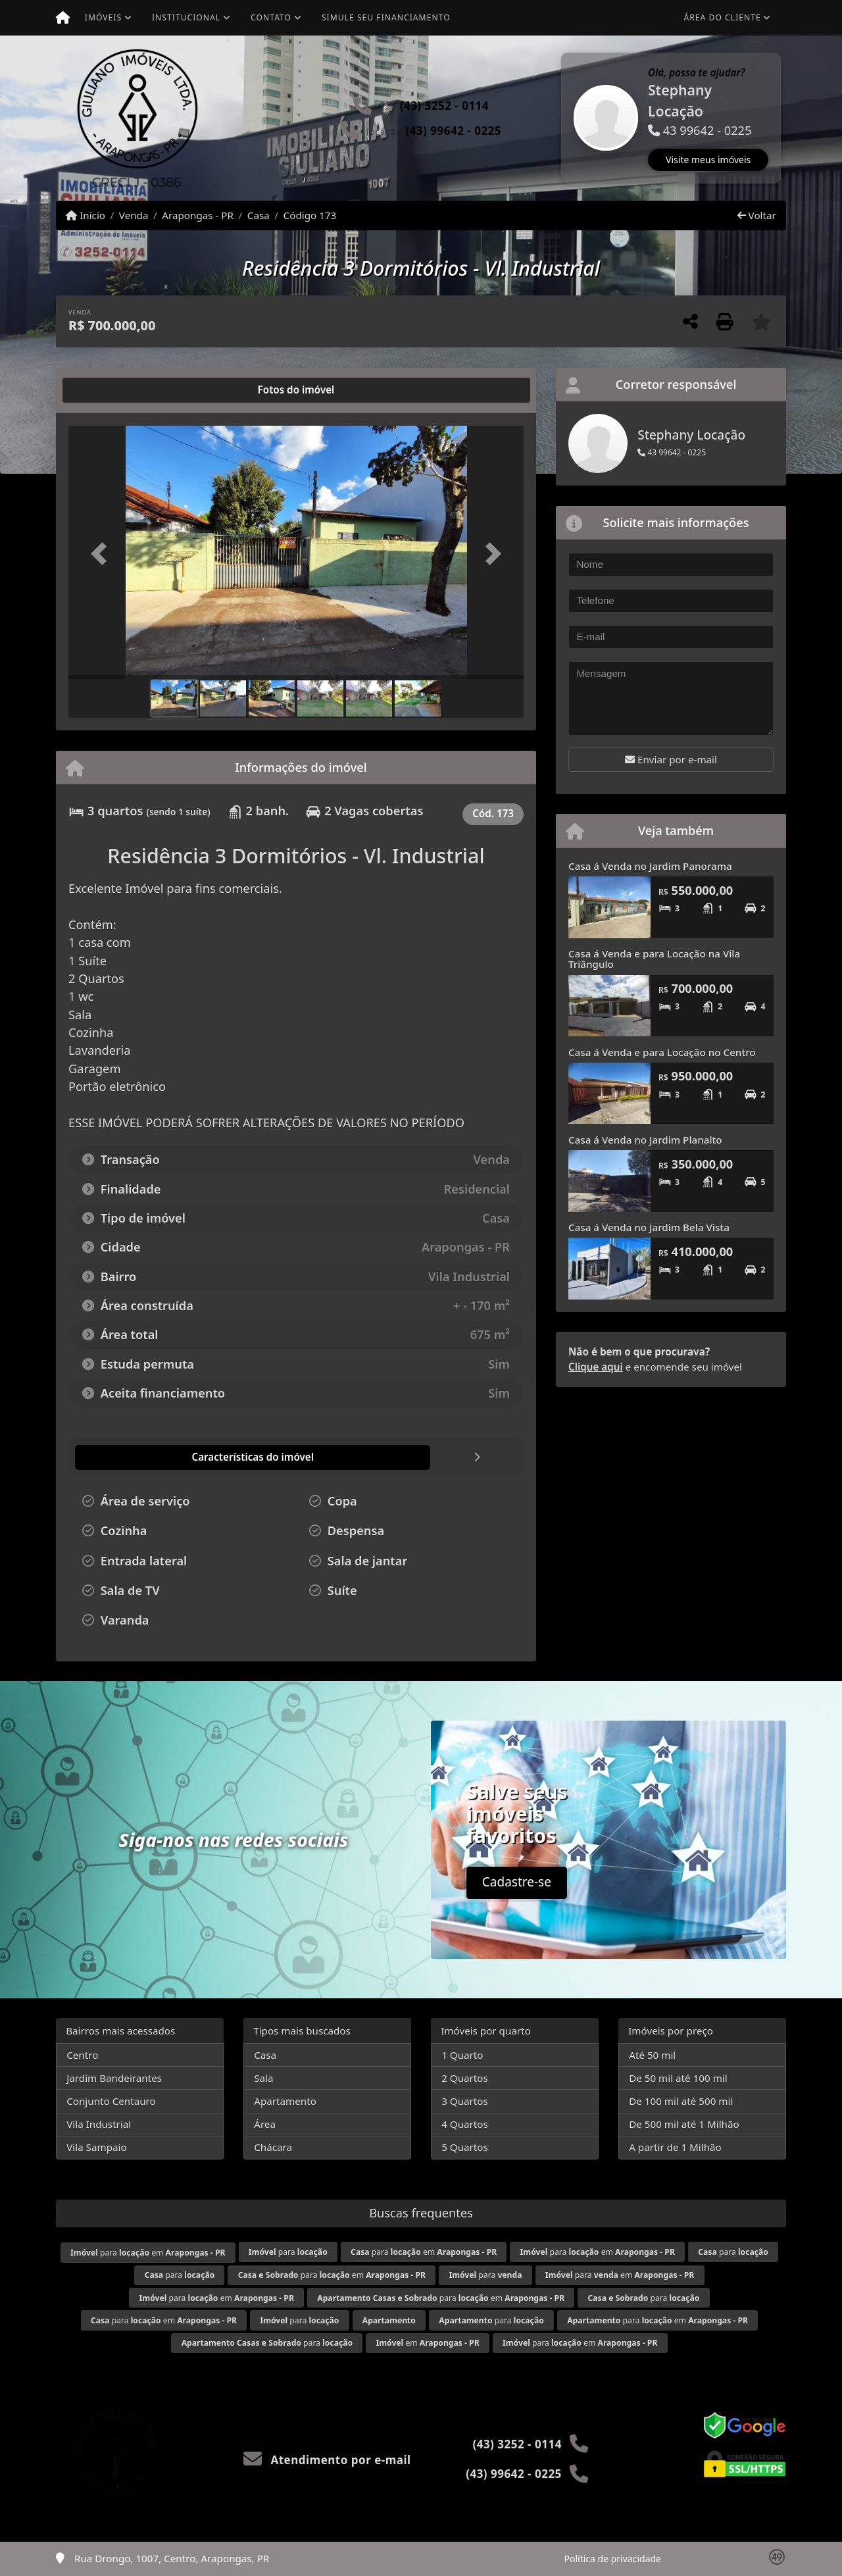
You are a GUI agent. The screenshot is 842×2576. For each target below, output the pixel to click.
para (288, 2252)
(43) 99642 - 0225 (453, 130)
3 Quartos (464, 2101)
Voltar (756, 215)
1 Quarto (462, 2054)
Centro (82, 2054)
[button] (562, 118)
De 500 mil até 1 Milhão (684, 2124)
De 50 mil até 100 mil (678, 2077)
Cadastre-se (516, 1881)
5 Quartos (464, 2147)
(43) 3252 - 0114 (444, 105)
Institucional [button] (186, 17)
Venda (134, 215)
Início (85, 215)
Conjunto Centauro (111, 2101)
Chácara (273, 2147)
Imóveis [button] (103, 17)
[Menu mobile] (63, 18)
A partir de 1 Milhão (675, 2147)
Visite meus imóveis (708, 159)
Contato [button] (271, 17)
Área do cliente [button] (722, 17)
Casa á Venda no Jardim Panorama (650, 865)
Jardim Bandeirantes (114, 2077)
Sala (263, 2077)
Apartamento (285, 2101)
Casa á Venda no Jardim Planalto (645, 1139)
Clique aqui (595, 1366)
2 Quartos (464, 2077)
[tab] (110, 390)
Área (265, 2124)
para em (147, 2252)
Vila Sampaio (96, 2147)
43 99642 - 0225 (671, 452)
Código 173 (310, 215)
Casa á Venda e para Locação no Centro (662, 1052)
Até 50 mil (652, 2054)
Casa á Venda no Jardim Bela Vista (649, 1227)
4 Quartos (464, 2124)
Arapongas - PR (198, 215)
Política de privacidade (612, 2558)
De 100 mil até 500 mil (681, 2101)
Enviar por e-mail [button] (671, 759)
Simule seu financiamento (386, 17)
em (427, 2342)
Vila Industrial (98, 2124)
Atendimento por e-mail (327, 2459)
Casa (258, 215)
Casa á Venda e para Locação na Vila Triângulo (654, 959)
